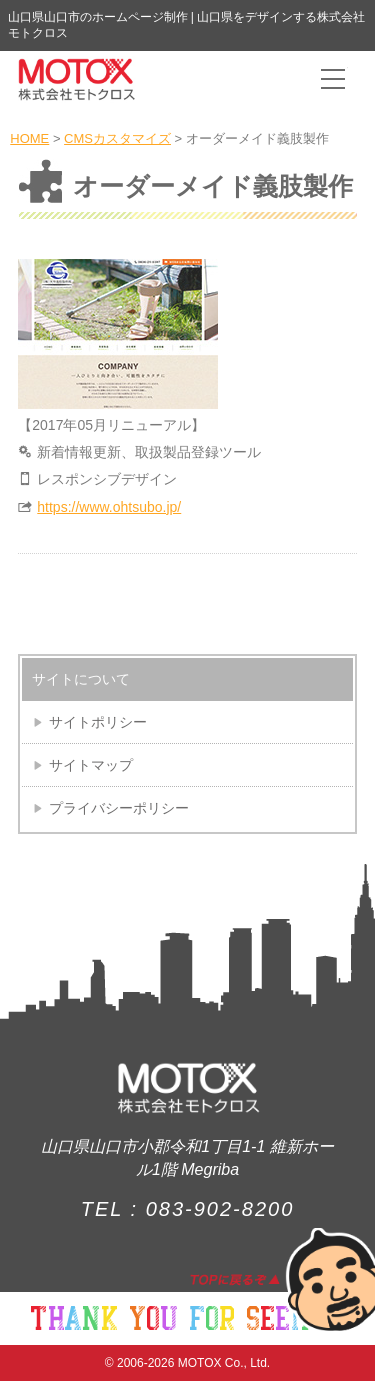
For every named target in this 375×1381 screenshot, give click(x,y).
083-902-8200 (220, 1209)
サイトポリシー (98, 722)
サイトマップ (91, 765)
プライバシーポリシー (119, 808)
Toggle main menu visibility (334, 72)
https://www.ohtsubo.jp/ (109, 507)
